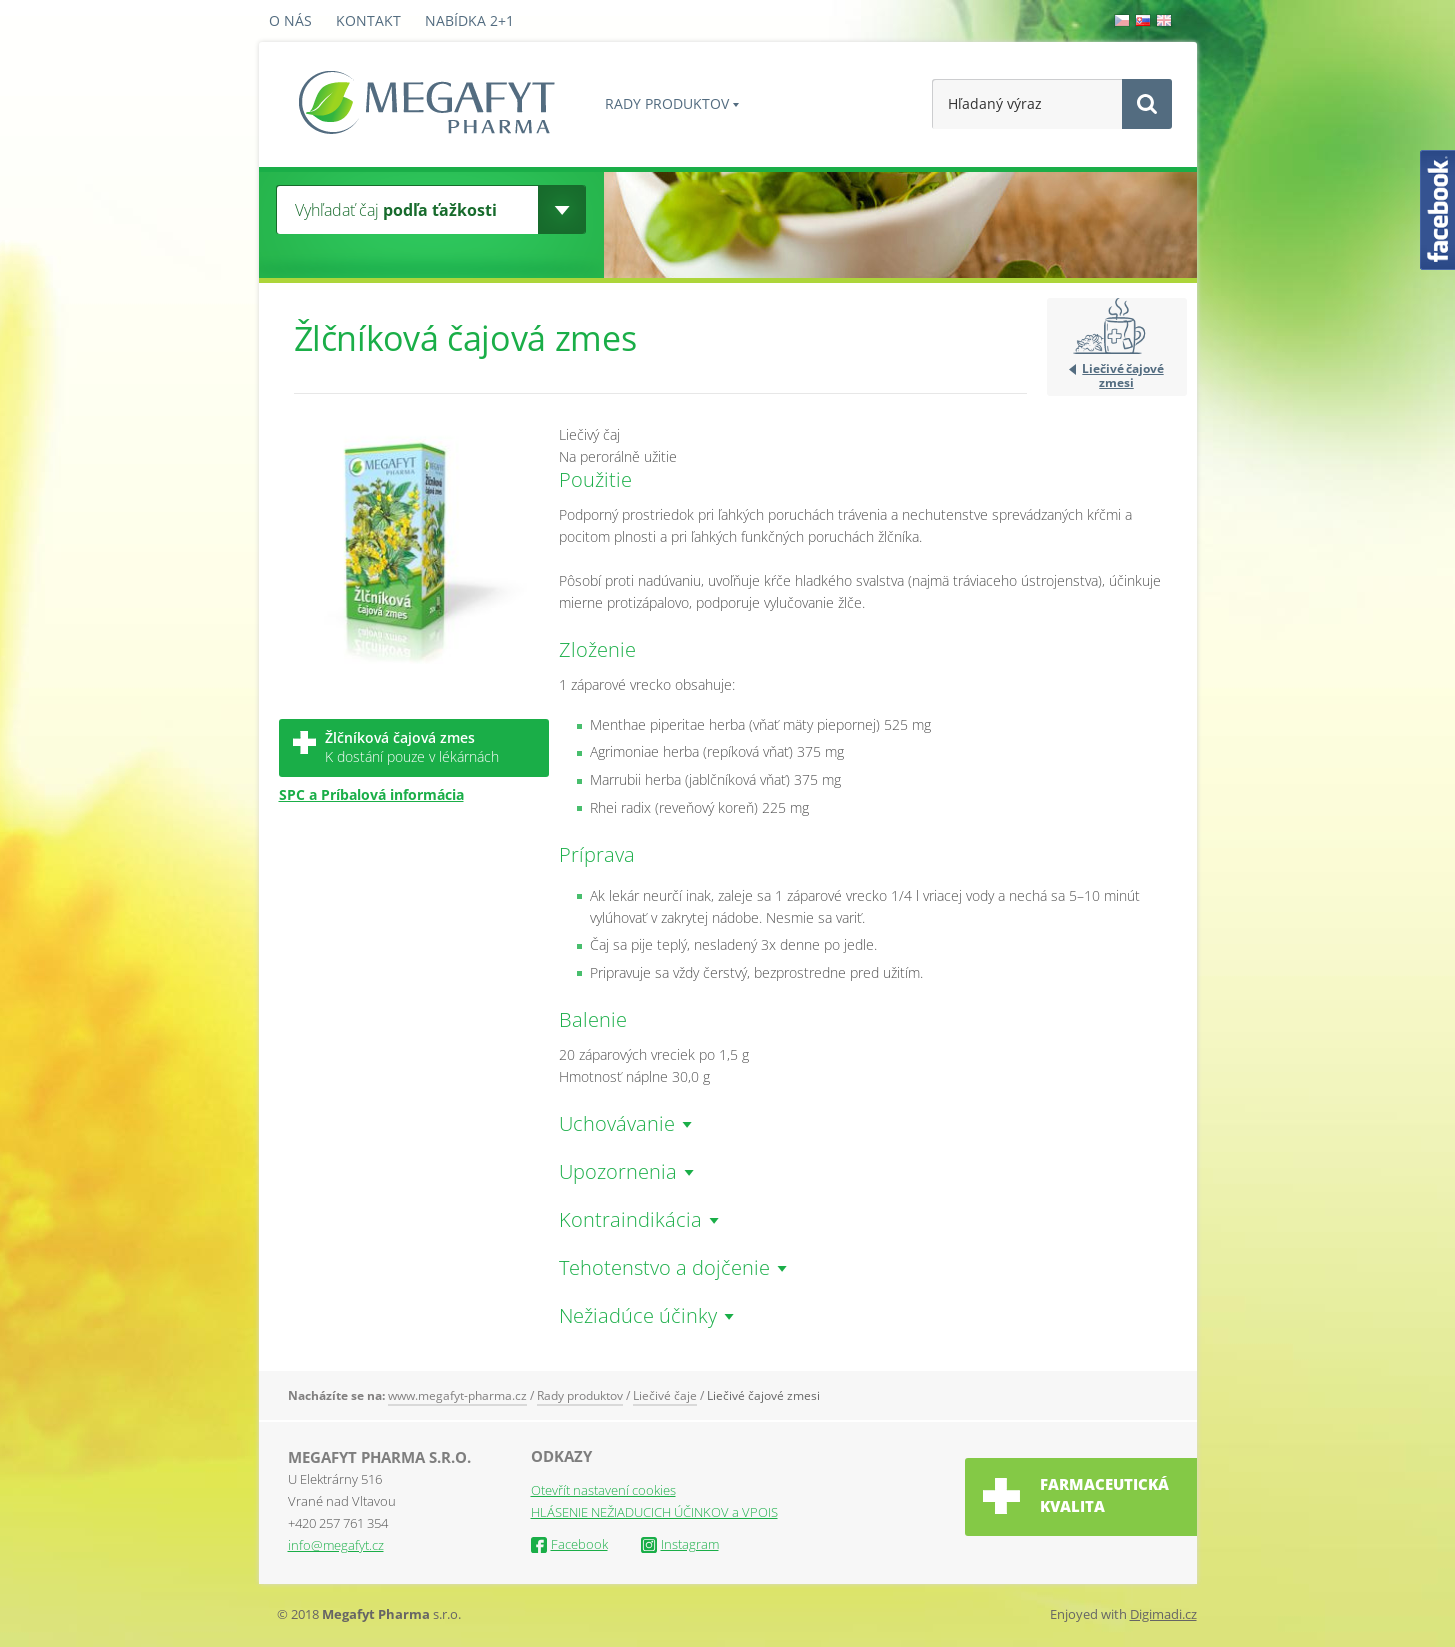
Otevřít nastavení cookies (603, 1490)
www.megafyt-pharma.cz (457, 1395)
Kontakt (368, 20)
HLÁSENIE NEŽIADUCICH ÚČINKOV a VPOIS (654, 1512)
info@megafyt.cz (336, 1545)
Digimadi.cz (1163, 1614)
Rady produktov (667, 103)
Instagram (680, 1544)
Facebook (569, 1544)
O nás (290, 20)
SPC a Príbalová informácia (371, 794)
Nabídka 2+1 (469, 20)
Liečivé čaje (665, 1395)
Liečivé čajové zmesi (1122, 375)
